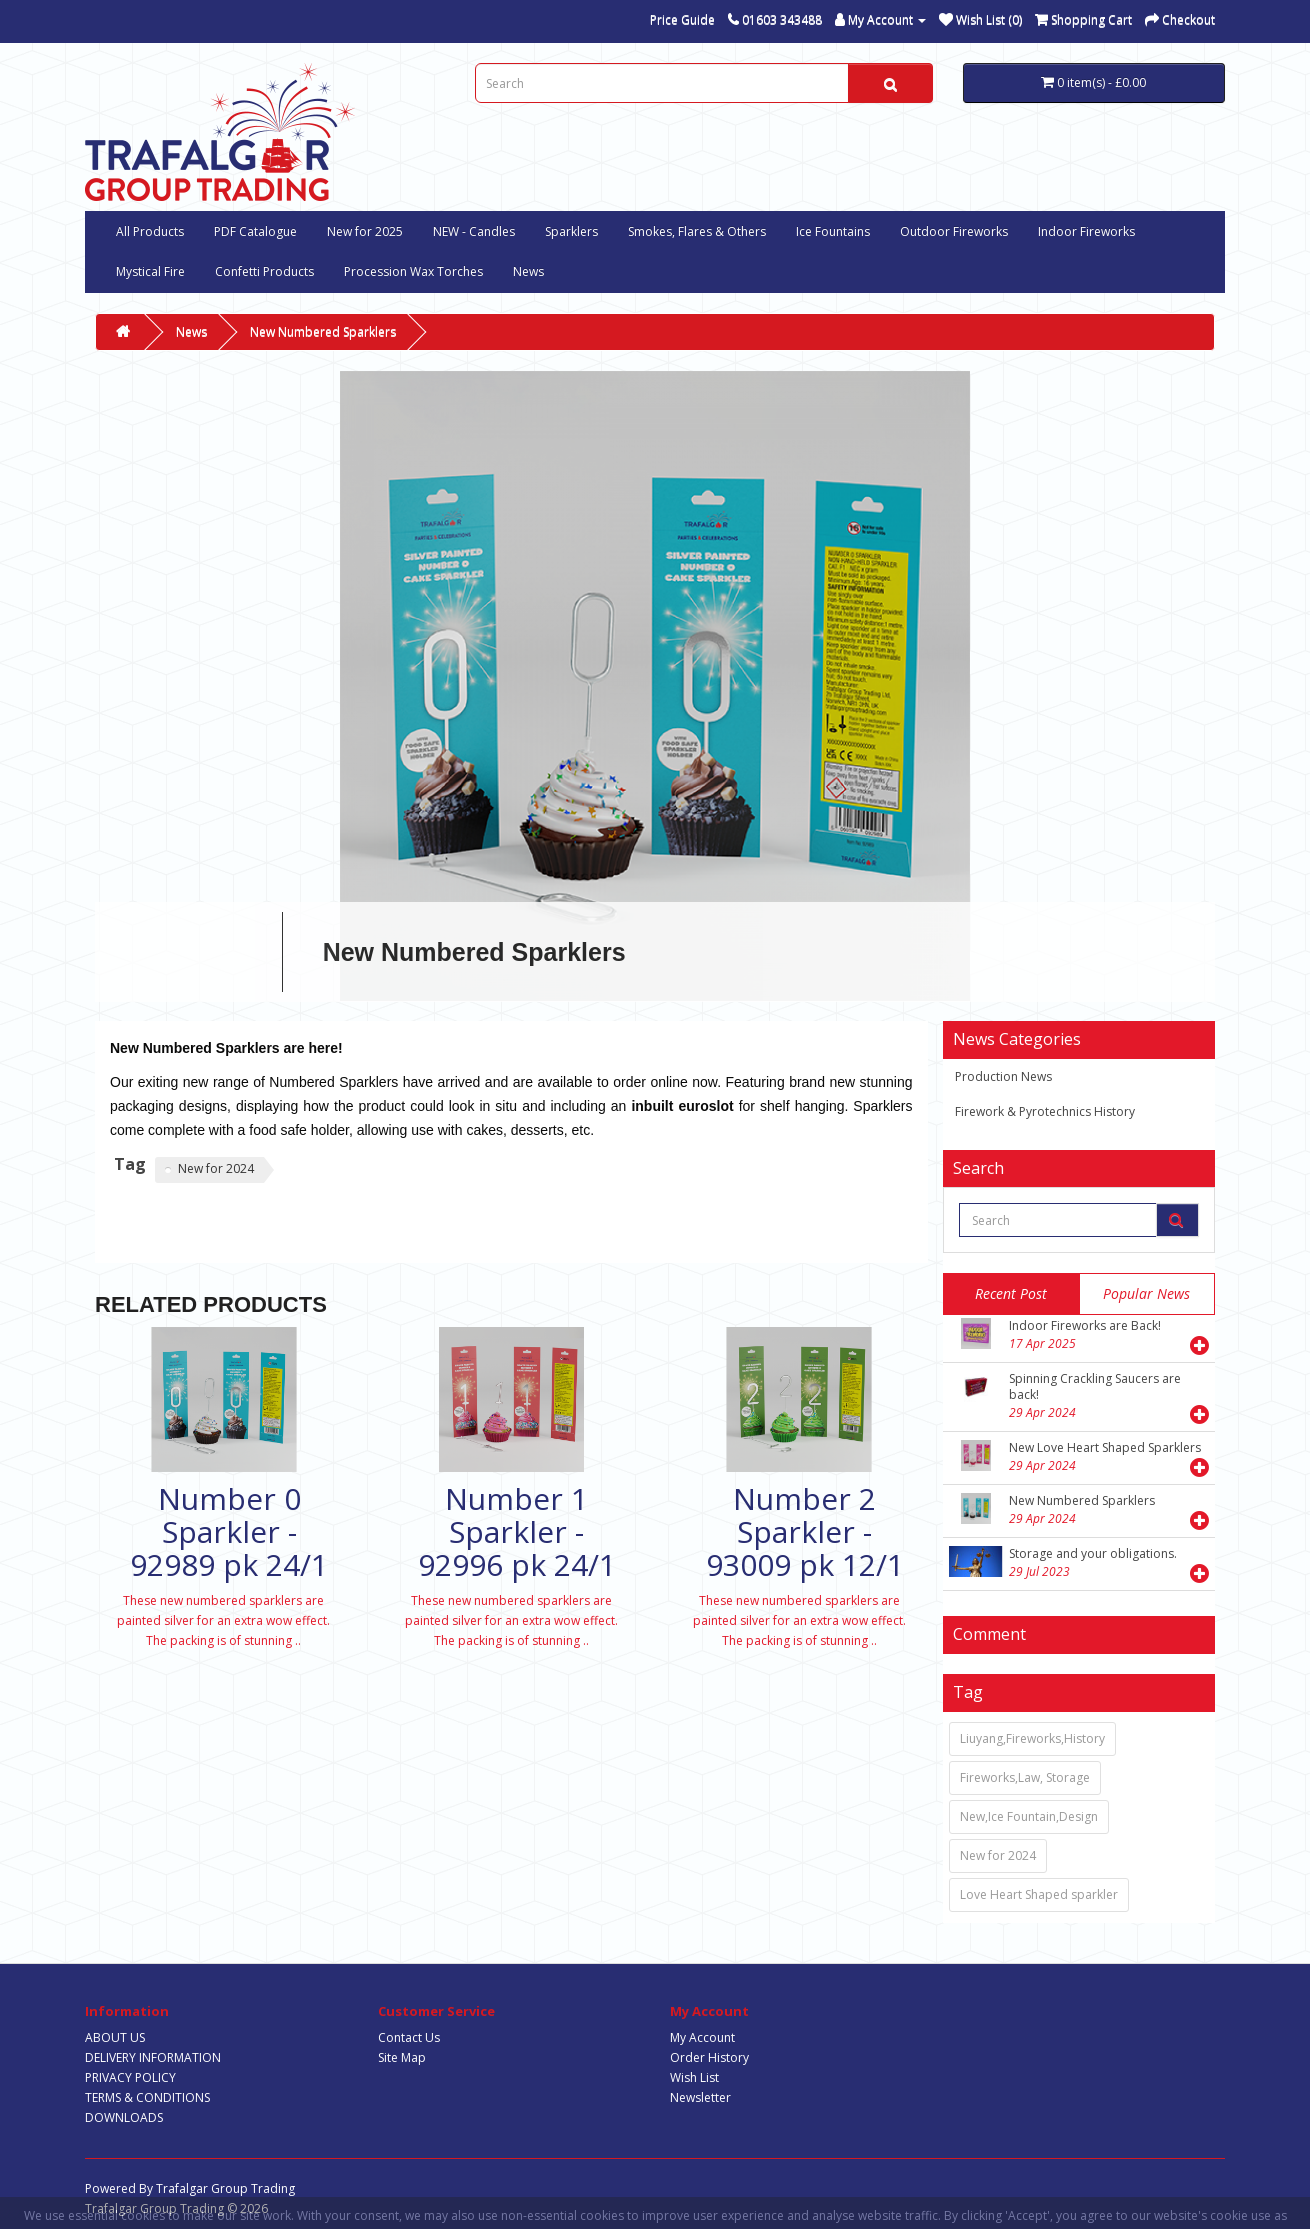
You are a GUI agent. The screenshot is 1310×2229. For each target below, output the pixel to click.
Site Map (402, 2057)
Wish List (694, 2077)
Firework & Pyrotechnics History (1045, 1111)
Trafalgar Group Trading (225, 2188)
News (528, 271)
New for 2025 (365, 231)
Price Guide (682, 19)
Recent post (1011, 1293)
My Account (702, 2037)
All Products (150, 231)
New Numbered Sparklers (323, 331)
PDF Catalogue (255, 231)
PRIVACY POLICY (130, 2077)
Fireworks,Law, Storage (1025, 1777)
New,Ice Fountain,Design (1029, 1816)
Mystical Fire (150, 271)
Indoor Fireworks (1086, 231)
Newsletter (700, 2097)
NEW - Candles (474, 231)
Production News (1003, 1076)
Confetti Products (264, 271)
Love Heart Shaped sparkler (1039, 1894)
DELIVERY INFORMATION (153, 2057)
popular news (1146, 1293)
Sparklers (571, 231)
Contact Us (409, 2037)
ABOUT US (115, 2037)
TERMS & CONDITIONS (147, 2097)
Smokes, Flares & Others (697, 231)
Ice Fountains (833, 231)
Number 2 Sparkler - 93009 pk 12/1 (805, 1531)
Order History (709, 2057)
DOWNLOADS (124, 2117)
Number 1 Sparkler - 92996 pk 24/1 (517, 1531)
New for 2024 (216, 1168)
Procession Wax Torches (413, 271)
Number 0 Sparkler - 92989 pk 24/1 (229, 1531)
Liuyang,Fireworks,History (1032, 1738)
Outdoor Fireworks (954, 231)
